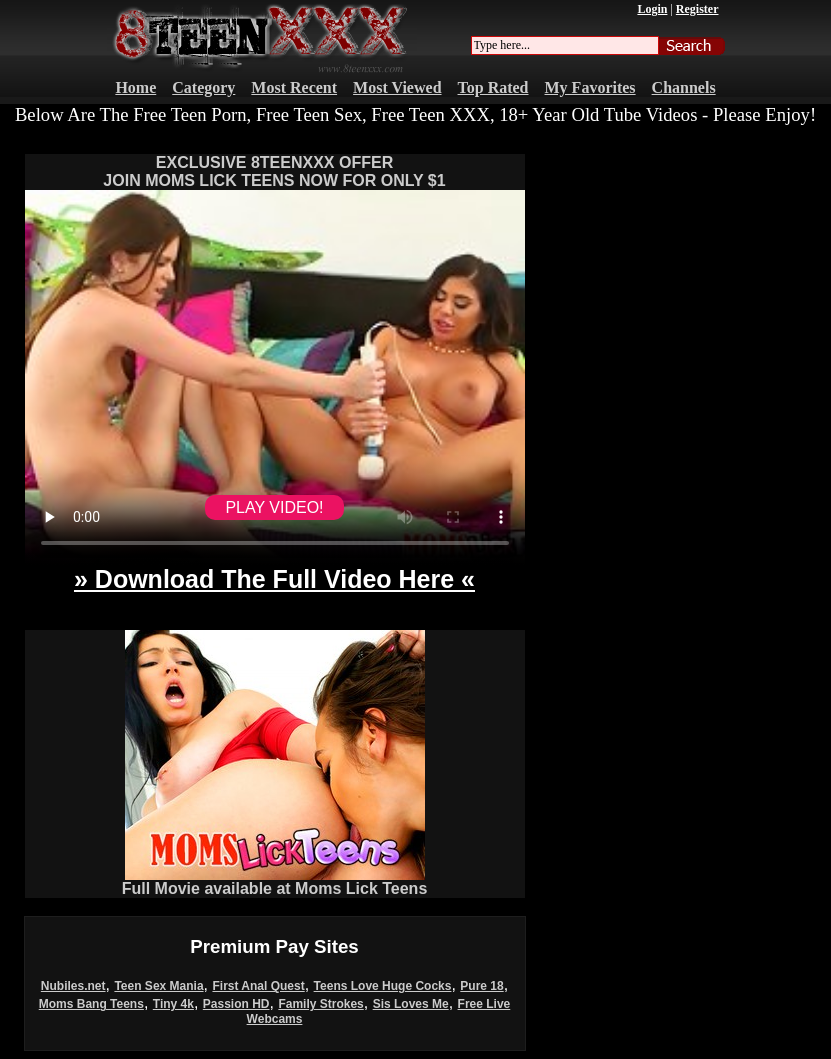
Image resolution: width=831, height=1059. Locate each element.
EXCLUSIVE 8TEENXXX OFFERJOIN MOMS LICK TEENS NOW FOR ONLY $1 (274, 171)
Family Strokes (320, 1004)
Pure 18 (481, 986)
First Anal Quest (258, 986)
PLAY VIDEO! (274, 507)
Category (203, 87)
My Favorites (590, 87)
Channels (684, 87)
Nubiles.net (73, 986)
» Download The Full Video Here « (274, 579)
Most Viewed (397, 87)
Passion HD (236, 1004)
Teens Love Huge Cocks (383, 986)
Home (135, 87)
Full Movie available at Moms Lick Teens (275, 881)
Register (697, 9)
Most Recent (294, 87)
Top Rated (493, 87)
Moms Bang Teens (91, 1004)
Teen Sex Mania (158, 986)
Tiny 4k (173, 1004)
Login (652, 9)
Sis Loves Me (411, 1004)
